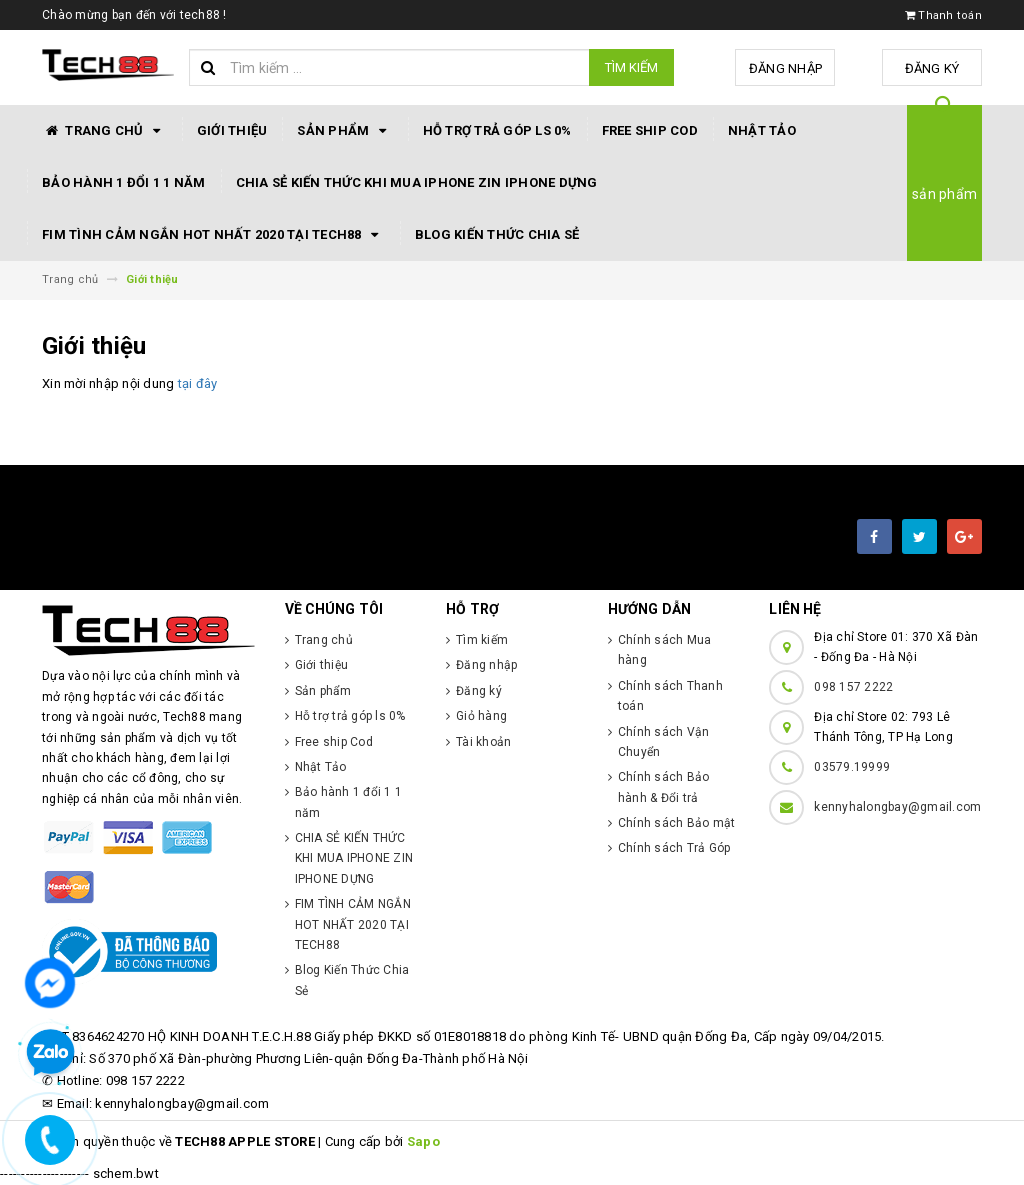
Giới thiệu (232, 130)
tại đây (198, 383)
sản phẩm (944, 194)
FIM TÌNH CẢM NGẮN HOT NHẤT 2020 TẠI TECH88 (213, 235)
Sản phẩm (344, 131)
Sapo (423, 1141)
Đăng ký (932, 68)
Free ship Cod (650, 130)
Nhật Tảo (762, 130)
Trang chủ (104, 131)
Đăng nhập (785, 68)
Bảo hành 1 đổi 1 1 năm (124, 182)
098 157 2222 (853, 687)
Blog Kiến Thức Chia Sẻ (497, 234)
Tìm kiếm (631, 67)
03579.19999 (852, 767)
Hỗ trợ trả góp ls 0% (497, 130)
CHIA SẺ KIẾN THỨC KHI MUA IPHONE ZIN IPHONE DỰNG (417, 182)
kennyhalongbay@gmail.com (897, 807)
